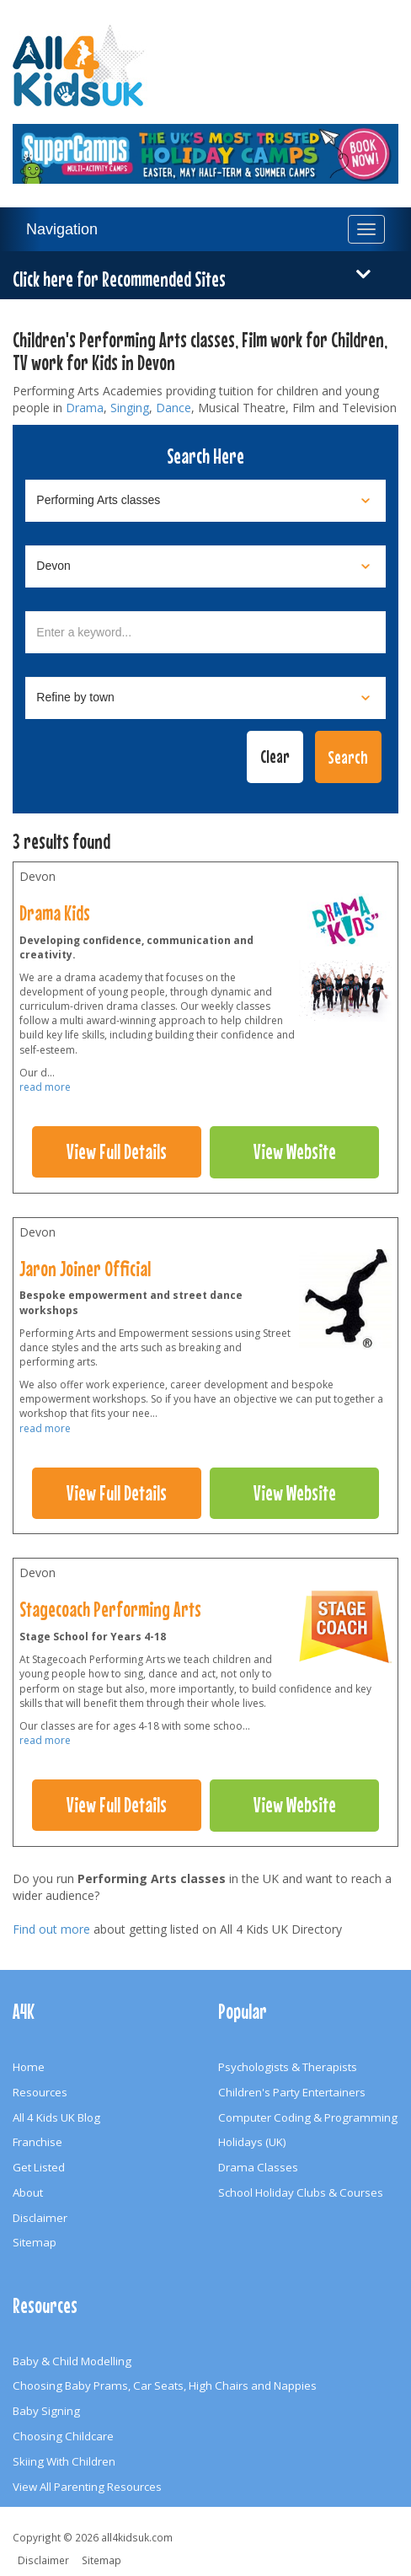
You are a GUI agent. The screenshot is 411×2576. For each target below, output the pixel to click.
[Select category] (205, 501)
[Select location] (205, 566)
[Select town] (205, 698)
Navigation (62, 229)
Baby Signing (46, 2410)
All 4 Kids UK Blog (56, 2117)
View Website (295, 1151)
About (28, 2192)
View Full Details (117, 1151)
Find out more (51, 1929)
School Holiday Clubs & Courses (300, 2192)
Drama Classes (258, 2167)
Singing (129, 408)
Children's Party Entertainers (292, 2092)
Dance (173, 408)
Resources (40, 2092)
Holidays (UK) (252, 2141)
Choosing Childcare (63, 2436)
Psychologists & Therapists (287, 2066)
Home (29, 2066)
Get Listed (39, 2167)
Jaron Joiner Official (85, 1268)
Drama (85, 408)
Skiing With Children (64, 2461)
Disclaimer (40, 2217)
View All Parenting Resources (87, 2486)
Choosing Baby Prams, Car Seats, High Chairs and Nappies (165, 2385)
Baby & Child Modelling (72, 2361)
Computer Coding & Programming (308, 2117)
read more (45, 1087)
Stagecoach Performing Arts (110, 1609)
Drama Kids (54, 913)
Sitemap (34, 2242)
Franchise (37, 2141)
